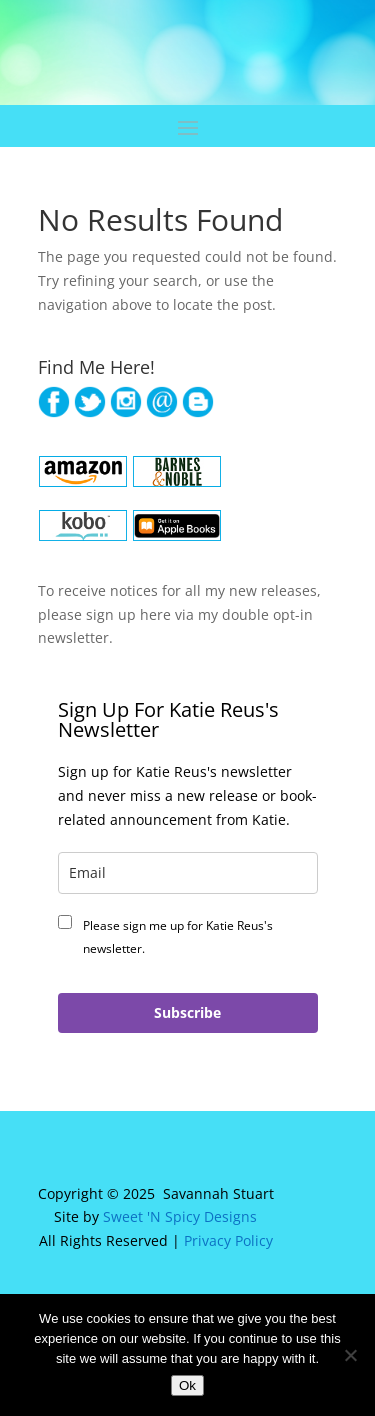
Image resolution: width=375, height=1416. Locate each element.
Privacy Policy (228, 1240)
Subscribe (187, 1012)
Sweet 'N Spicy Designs (180, 1216)
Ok (187, 1385)
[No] (350, 1355)
